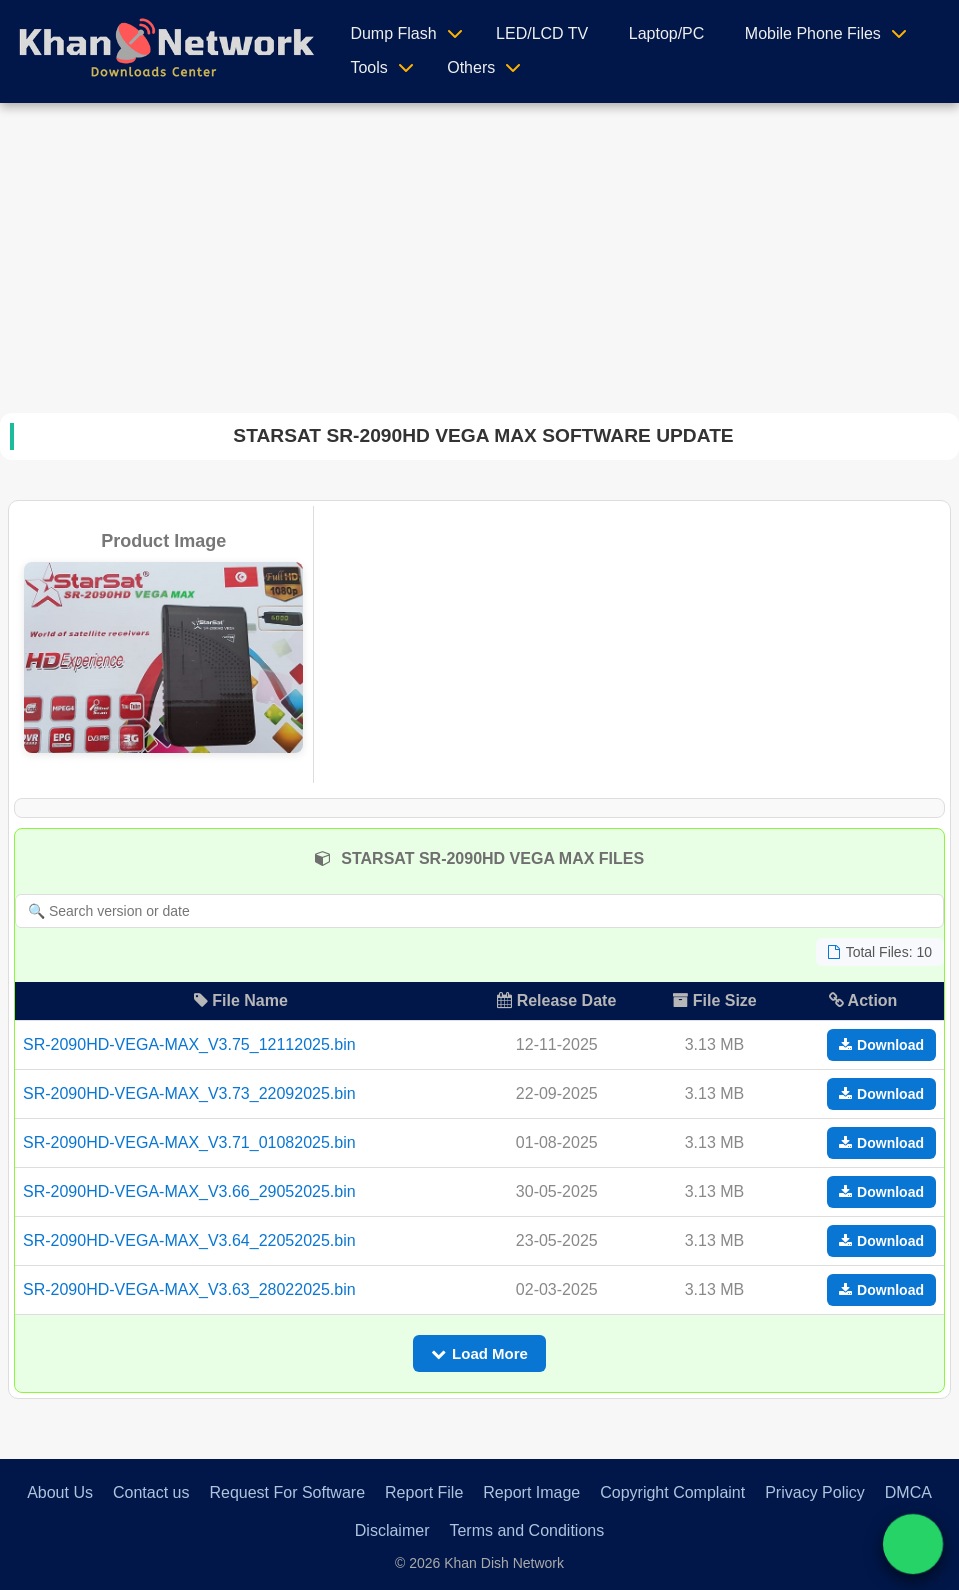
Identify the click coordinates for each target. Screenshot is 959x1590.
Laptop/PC (667, 33)
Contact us (151, 1492)
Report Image (531, 1492)
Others (471, 67)
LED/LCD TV (542, 33)
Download (881, 1045)
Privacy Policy (815, 1492)
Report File (424, 1492)
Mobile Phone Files (813, 33)
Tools (368, 67)
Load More (479, 1353)
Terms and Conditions (526, 1530)
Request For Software (287, 1492)
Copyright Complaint (672, 1492)
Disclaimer (392, 1530)
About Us (60, 1492)
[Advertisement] (480, 253)
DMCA (908, 1492)
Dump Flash (393, 33)
